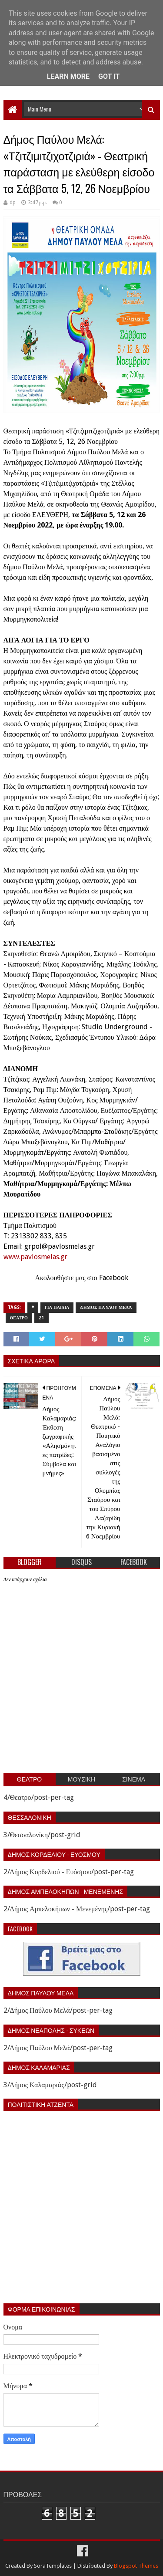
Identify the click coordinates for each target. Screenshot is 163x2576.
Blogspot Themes (136, 2565)
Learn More (68, 76)
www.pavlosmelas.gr (35, 1257)
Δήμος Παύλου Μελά (106, 1307)
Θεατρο (19, 1317)
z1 (41, 1317)
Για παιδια (57, 1307)
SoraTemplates (53, 2565)
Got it (109, 76)
